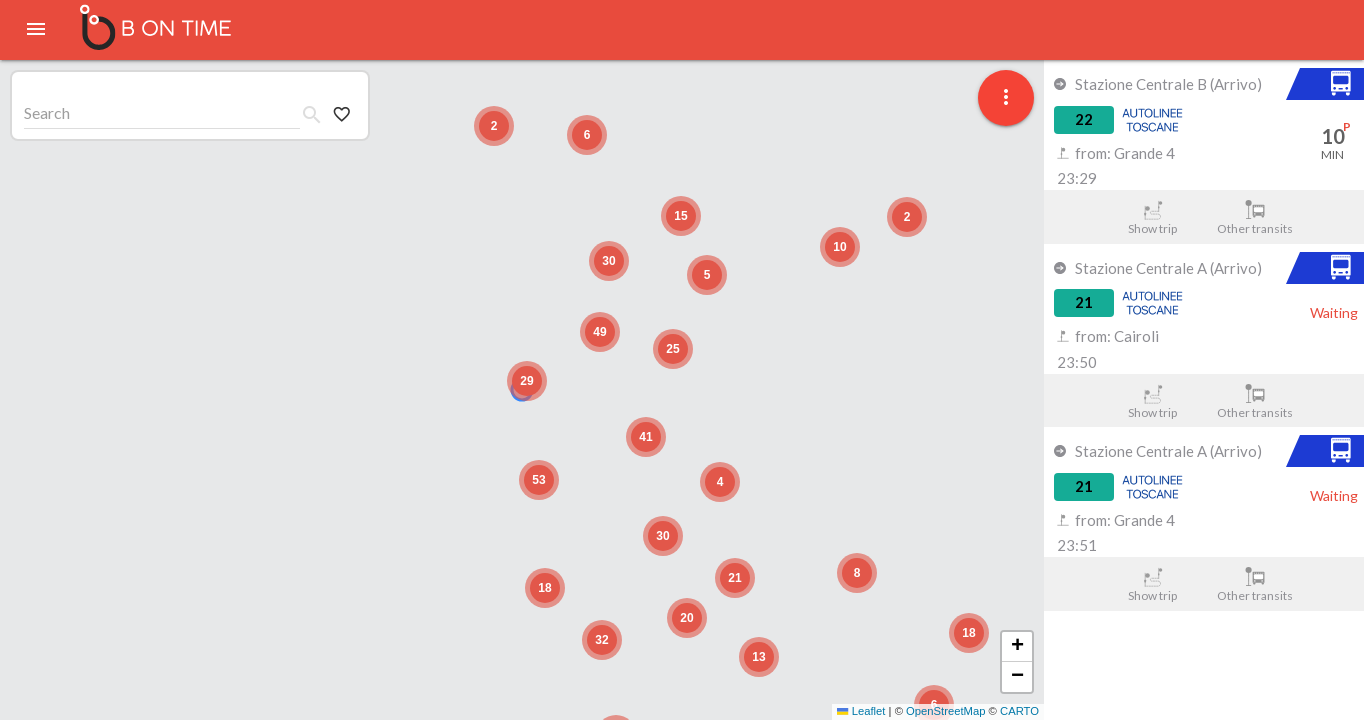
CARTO (1019, 711)
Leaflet (861, 711)
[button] (527, 381)
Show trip (1152, 218)
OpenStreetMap (945, 711)
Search (47, 112)
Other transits (1255, 218)
